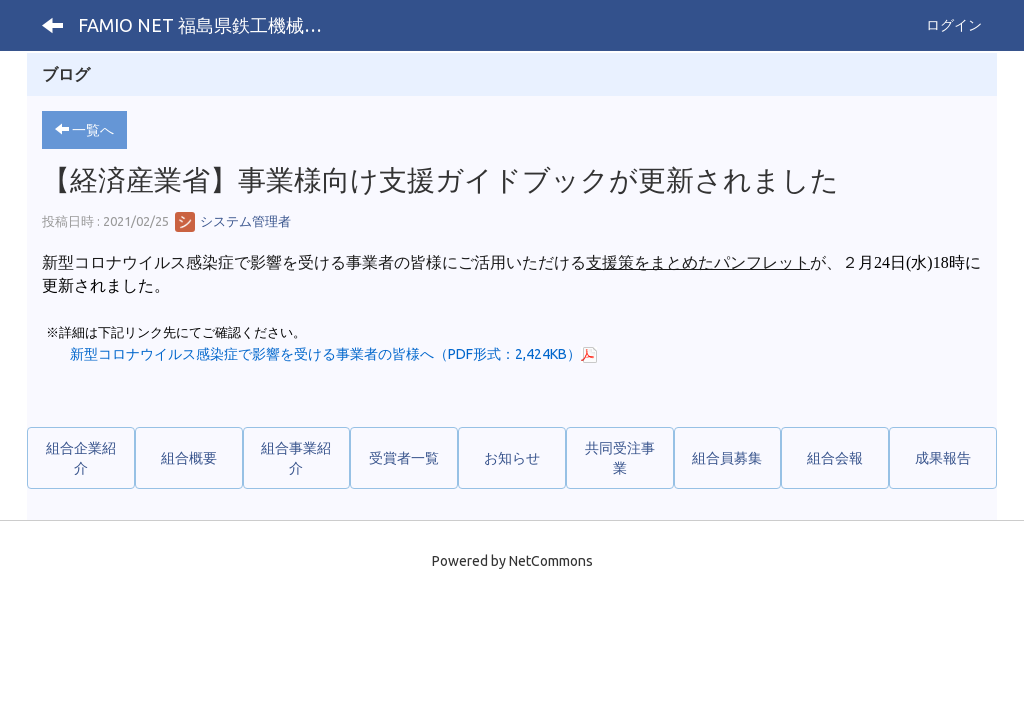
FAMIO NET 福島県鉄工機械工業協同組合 (210, 25)
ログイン (954, 25)
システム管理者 (233, 221)
